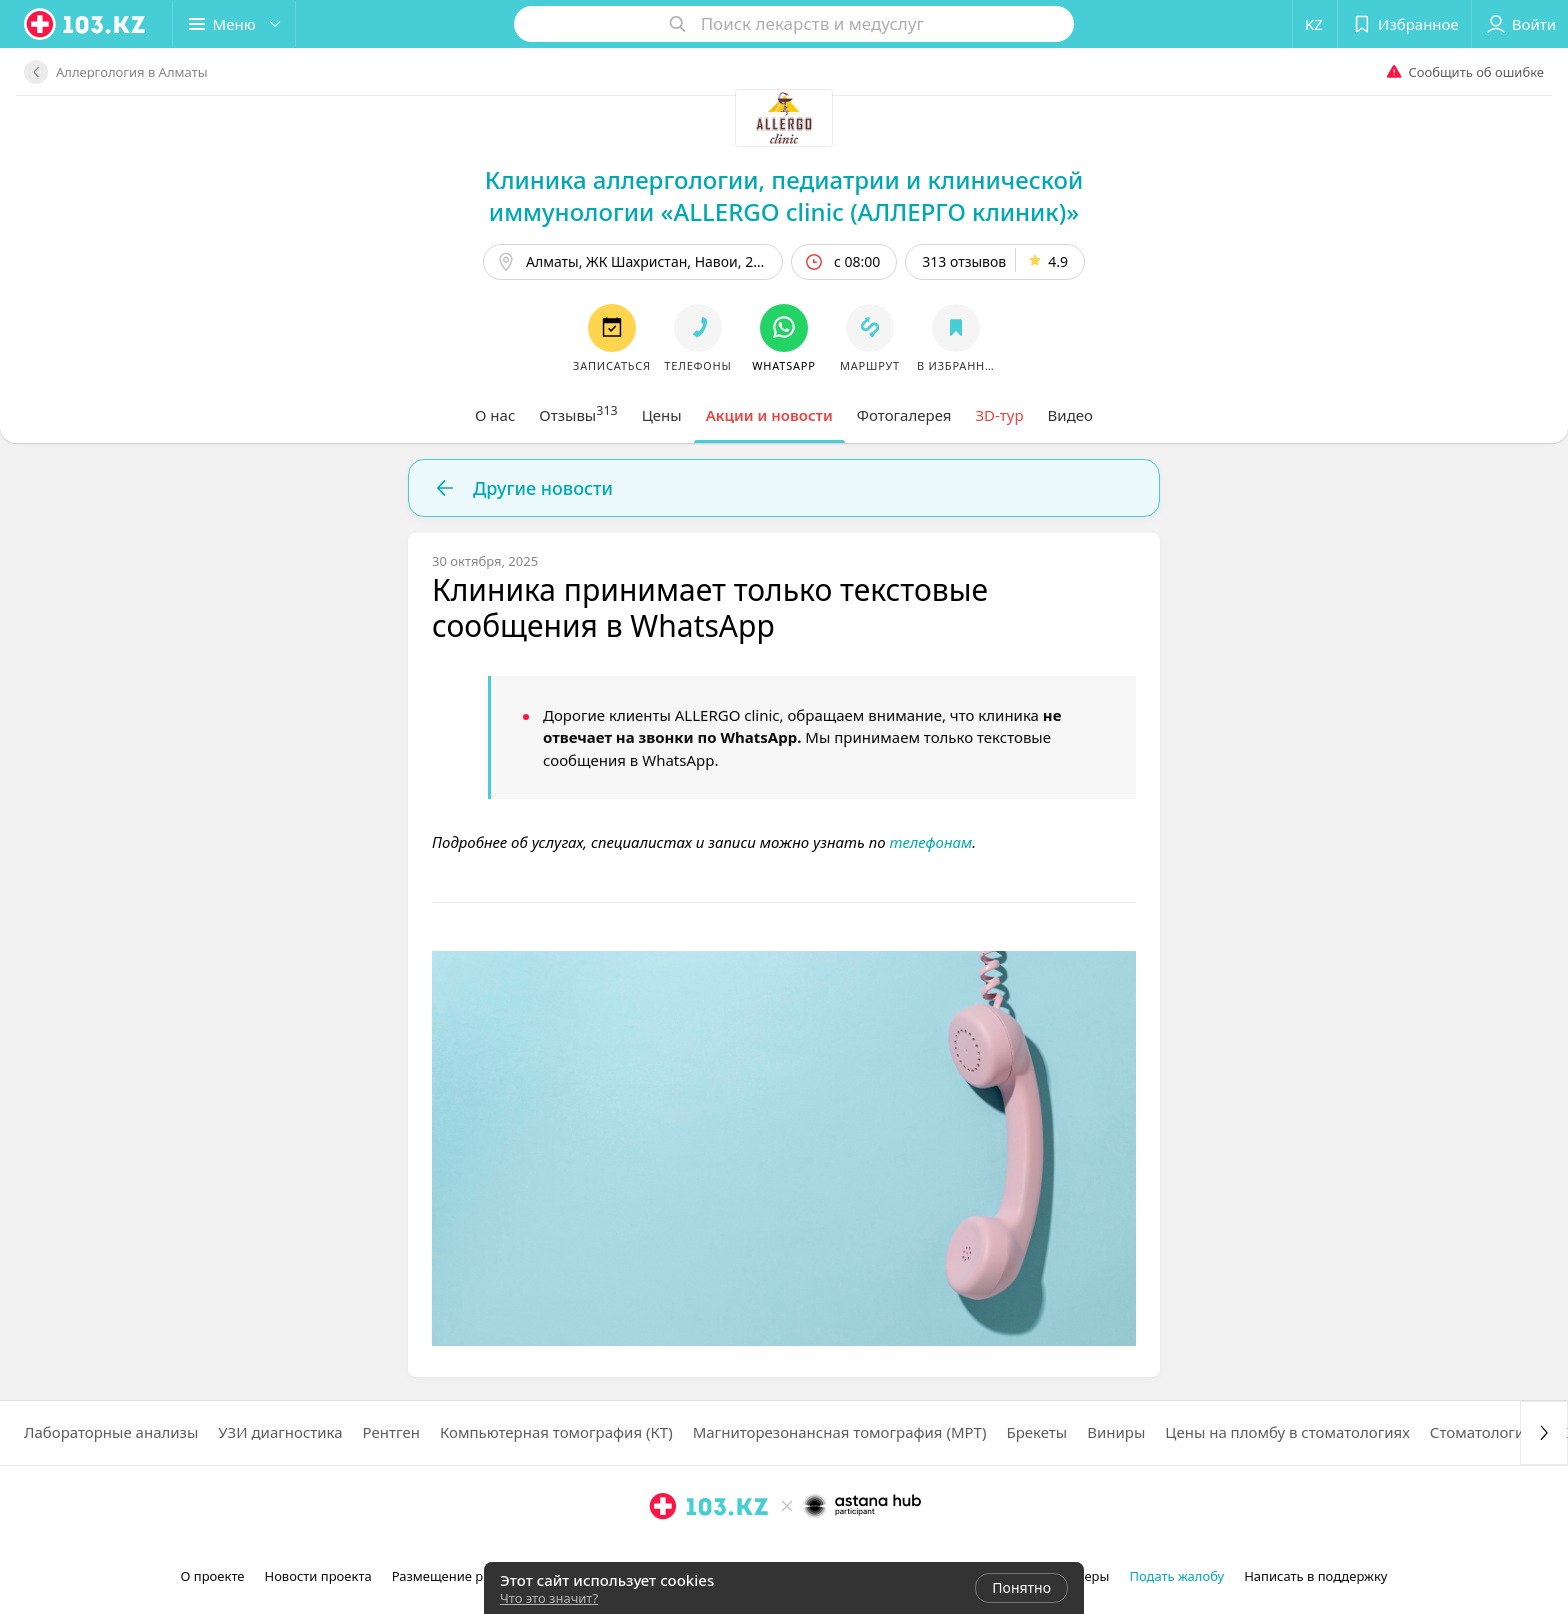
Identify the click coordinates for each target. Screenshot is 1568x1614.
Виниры (1116, 1432)
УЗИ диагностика (280, 1432)
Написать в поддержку (1315, 1576)
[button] (234, 24)
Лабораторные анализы (111, 1432)
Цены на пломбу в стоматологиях (1287, 1432)
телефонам (930, 842)
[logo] (86, 24)
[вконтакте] (719, 1550)
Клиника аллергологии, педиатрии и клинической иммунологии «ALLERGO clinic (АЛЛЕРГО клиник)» (784, 195)
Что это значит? (549, 1598)
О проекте (213, 1576)
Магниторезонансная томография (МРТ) (840, 1432)
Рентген (391, 1432)
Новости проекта (317, 1576)
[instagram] (663, 1550)
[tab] (495, 415)
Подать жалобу (1176, 1576)
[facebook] (691, 1550)
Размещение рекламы (462, 1576)
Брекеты (1036, 1432)
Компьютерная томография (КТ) (556, 1432)
